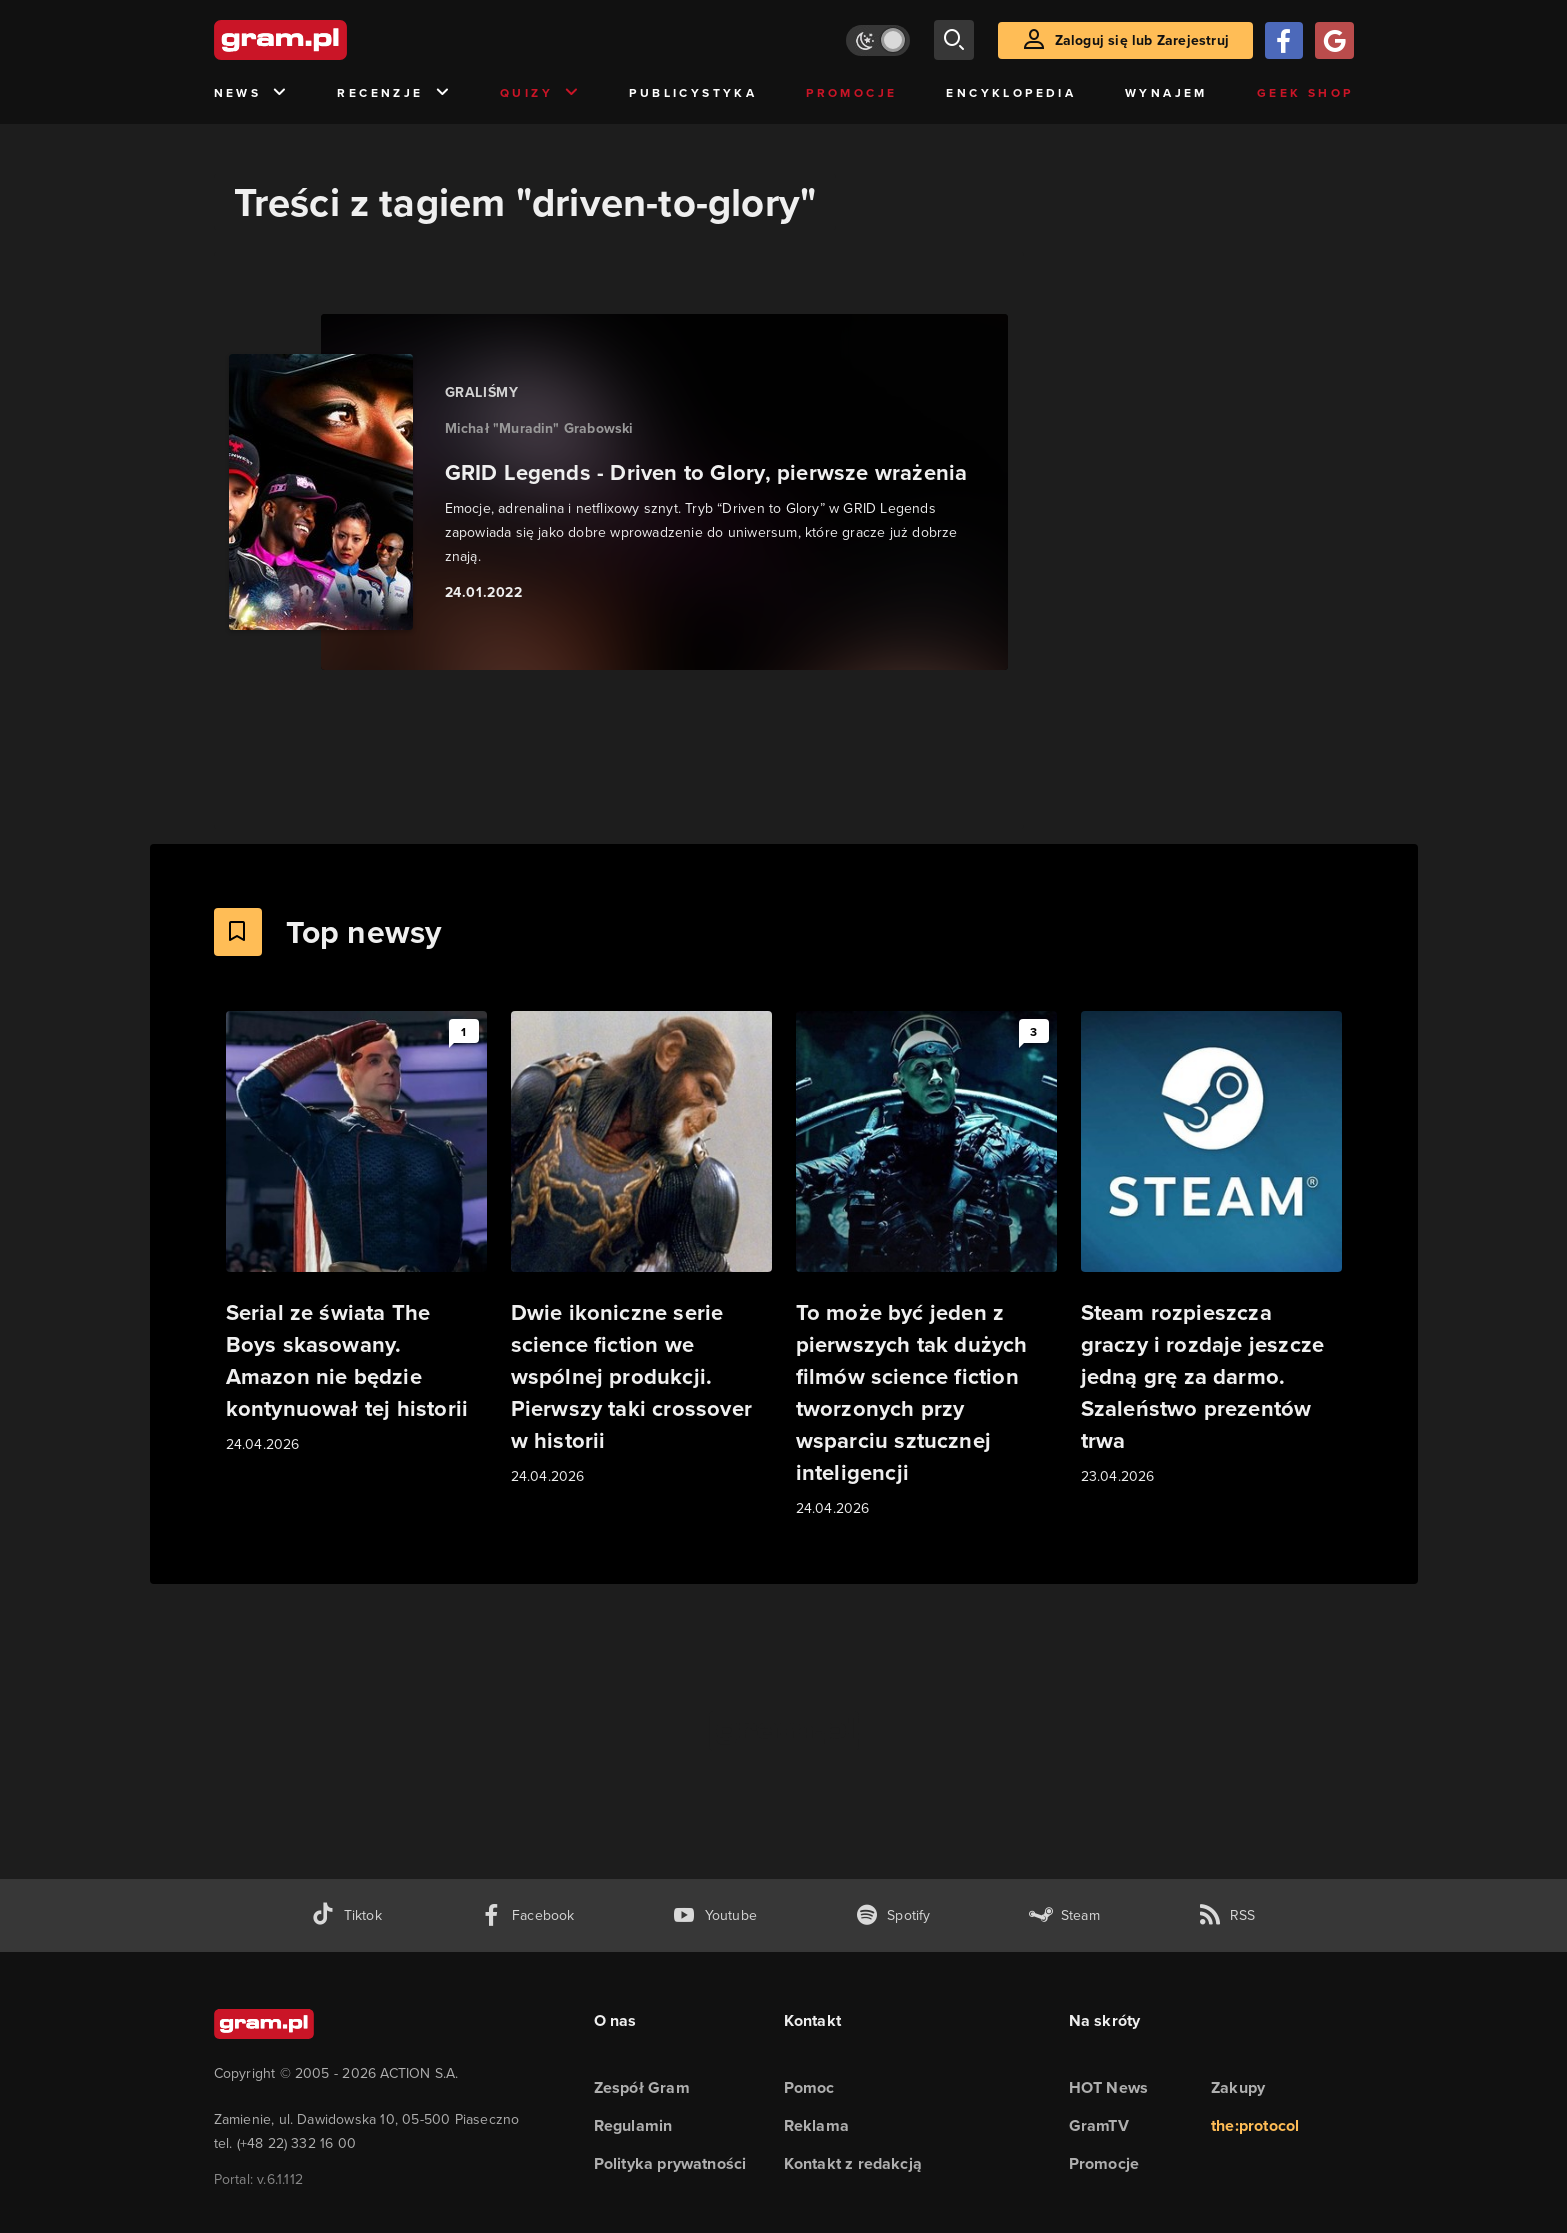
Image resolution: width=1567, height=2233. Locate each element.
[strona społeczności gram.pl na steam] (1064, 1915)
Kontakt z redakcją (853, 2163)
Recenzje (394, 93)
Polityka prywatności (670, 2163)
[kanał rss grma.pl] (1227, 1915)
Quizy (540, 93)
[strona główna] (330, 40)
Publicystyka (693, 92)
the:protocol (1255, 2125)
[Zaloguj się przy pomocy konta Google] (1334, 40)
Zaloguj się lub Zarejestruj (1142, 40)
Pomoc (809, 2087)
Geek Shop (1305, 92)
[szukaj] (954, 40)
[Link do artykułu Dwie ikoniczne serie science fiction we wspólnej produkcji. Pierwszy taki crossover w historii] (641, 1249)
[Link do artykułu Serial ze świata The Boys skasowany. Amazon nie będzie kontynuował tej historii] (356, 1233)
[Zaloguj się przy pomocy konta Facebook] (1284, 40)
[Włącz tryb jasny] (878, 40)
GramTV (1099, 2125)
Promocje (851, 92)
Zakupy (1238, 2087)
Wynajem (1166, 92)
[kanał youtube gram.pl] (714, 1915)
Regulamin (633, 2125)
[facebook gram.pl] (527, 1915)
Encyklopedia (1011, 92)
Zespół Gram (642, 2087)
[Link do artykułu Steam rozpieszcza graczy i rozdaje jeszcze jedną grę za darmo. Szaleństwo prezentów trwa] (1211, 1249)
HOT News (1109, 2087)
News (251, 93)
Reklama (816, 2125)
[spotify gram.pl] (893, 1915)
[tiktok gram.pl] (346, 1915)
